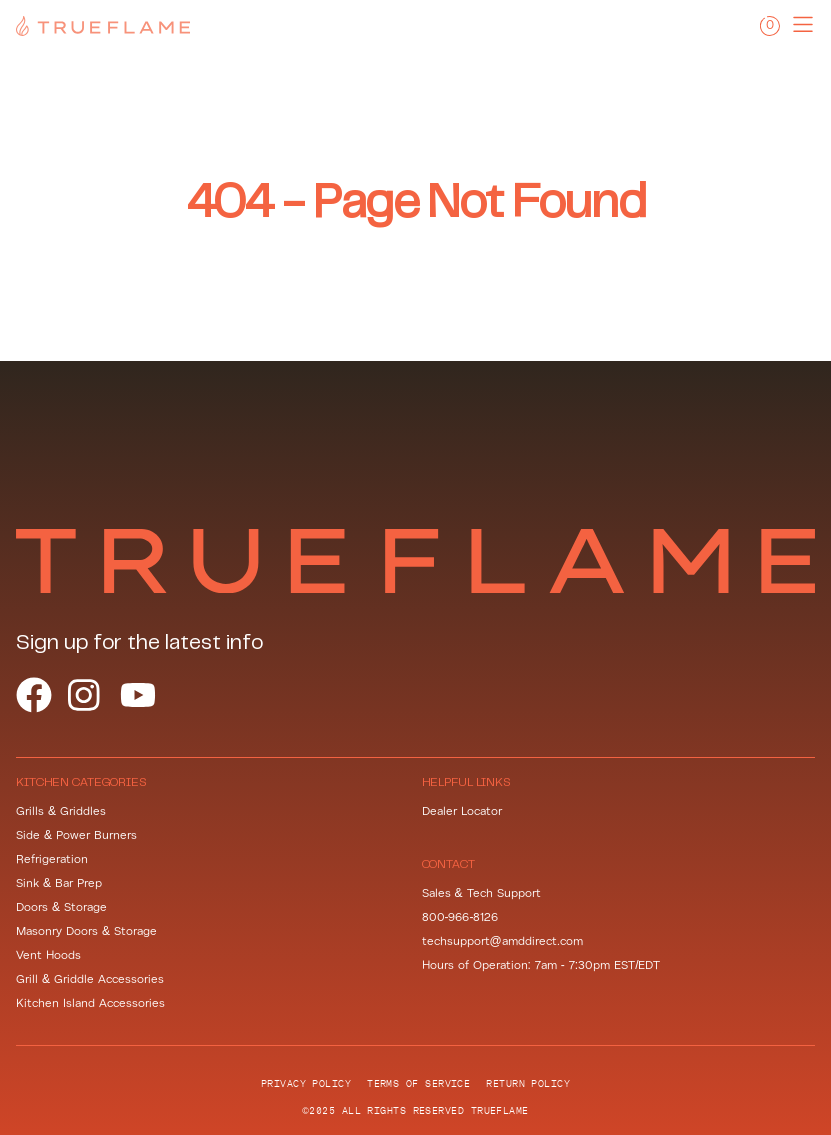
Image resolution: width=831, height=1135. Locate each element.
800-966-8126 (460, 917)
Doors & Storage (61, 907)
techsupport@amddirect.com (502, 941)
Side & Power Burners (76, 835)
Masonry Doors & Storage (86, 931)
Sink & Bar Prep (59, 883)
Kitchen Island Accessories (90, 1003)
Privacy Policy (306, 1083)
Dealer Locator (462, 811)
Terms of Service (418, 1083)
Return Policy (528, 1083)
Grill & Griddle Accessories (90, 979)
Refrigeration (52, 859)
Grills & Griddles (61, 811)
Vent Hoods (48, 955)
